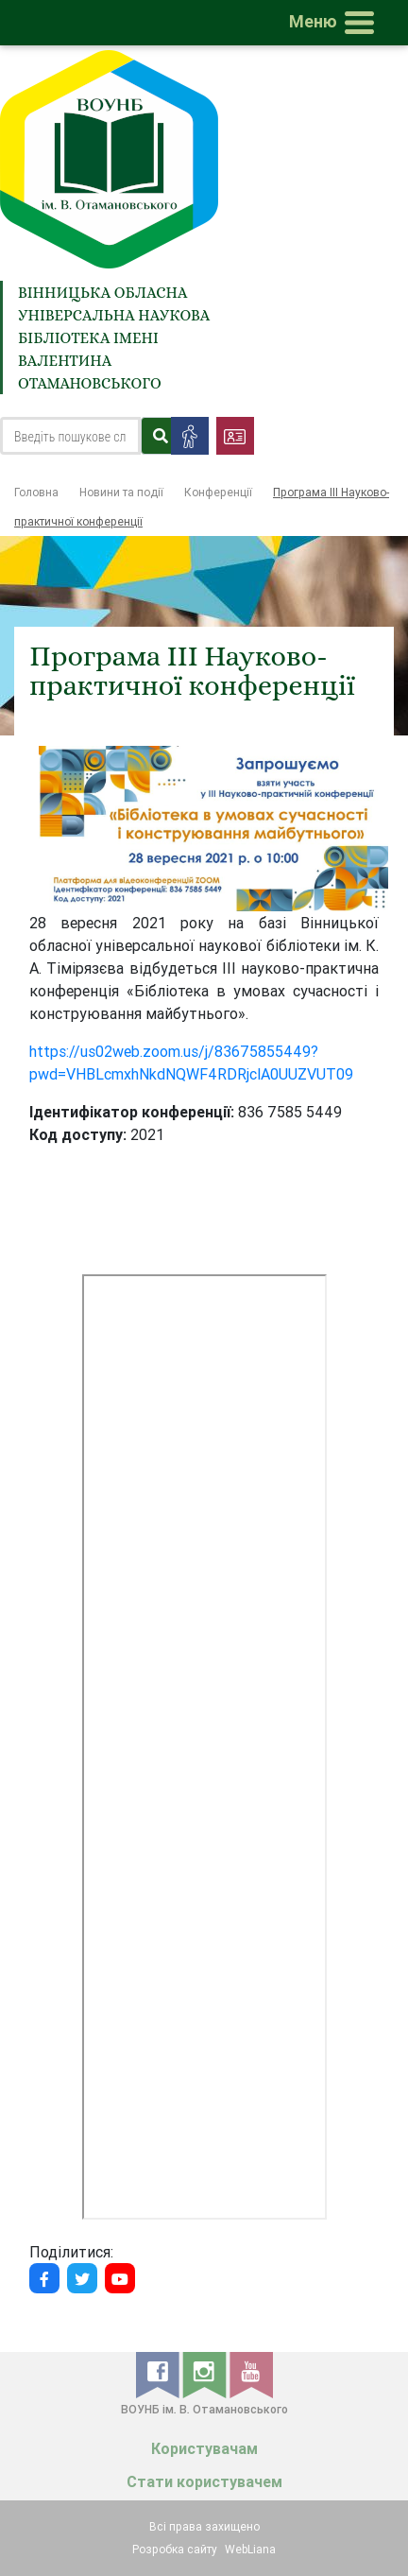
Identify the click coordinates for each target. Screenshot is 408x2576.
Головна (36, 492)
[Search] (70, 436)
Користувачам (204, 2449)
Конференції (218, 492)
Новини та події (121, 492)
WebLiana (250, 2549)
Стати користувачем (204, 2482)
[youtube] (251, 2373)
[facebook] (159, 2373)
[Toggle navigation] (335, 23)
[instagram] (206, 2373)
